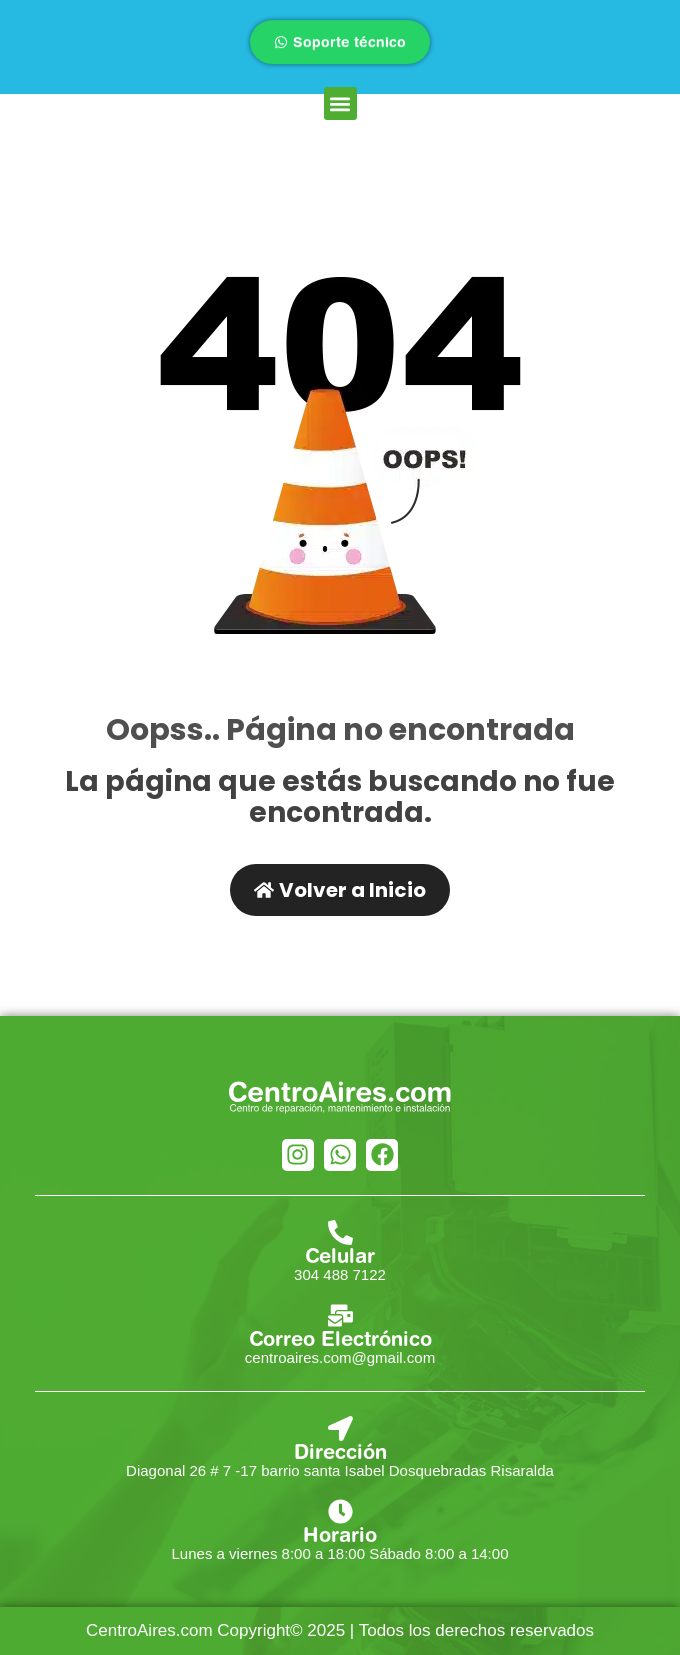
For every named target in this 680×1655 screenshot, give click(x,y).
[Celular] (340, 1232)
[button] (340, 103)
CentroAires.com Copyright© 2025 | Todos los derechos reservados (340, 1630)
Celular (340, 1255)
